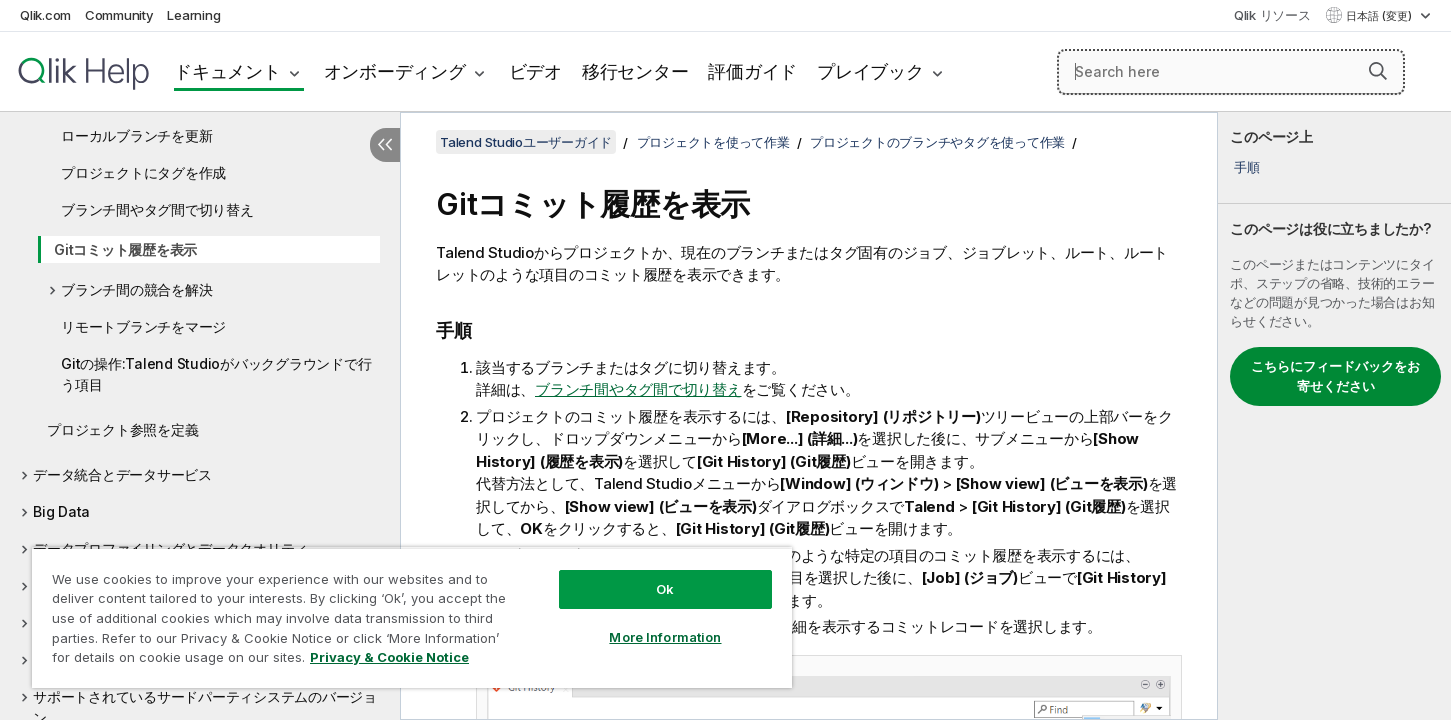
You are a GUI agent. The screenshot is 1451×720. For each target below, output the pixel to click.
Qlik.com (45, 15)
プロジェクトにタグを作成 (143, 172)
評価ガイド (752, 71)
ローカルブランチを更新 (136, 135)
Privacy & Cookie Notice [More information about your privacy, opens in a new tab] (389, 657)
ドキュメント (227, 71)
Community (119, 15)
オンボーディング (395, 71)
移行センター (635, 71)
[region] (412, 617)
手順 (1247, 167)
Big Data (61, 511)
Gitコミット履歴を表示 (125, 249)
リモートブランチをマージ (143, 326)
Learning (193, 15)
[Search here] (1231, 72)
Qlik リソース (1272, 15)
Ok (665, 589)
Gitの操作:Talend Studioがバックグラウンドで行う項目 (216, 374)
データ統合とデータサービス (122, 474)
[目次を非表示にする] (385, 145)
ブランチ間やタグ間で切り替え (157, 209)
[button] (1378, 71)
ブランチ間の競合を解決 (136, 289)
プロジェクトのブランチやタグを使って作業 (937, 142)
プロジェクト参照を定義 (122, 429)
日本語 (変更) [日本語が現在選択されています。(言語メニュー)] (1380, 16)
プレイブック (870, 71)
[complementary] (1334, 416)
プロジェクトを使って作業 (713, 142)
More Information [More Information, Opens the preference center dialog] (665, 637)
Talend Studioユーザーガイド (526, 142)
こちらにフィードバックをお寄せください (1335, 376)
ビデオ (535, 71)
